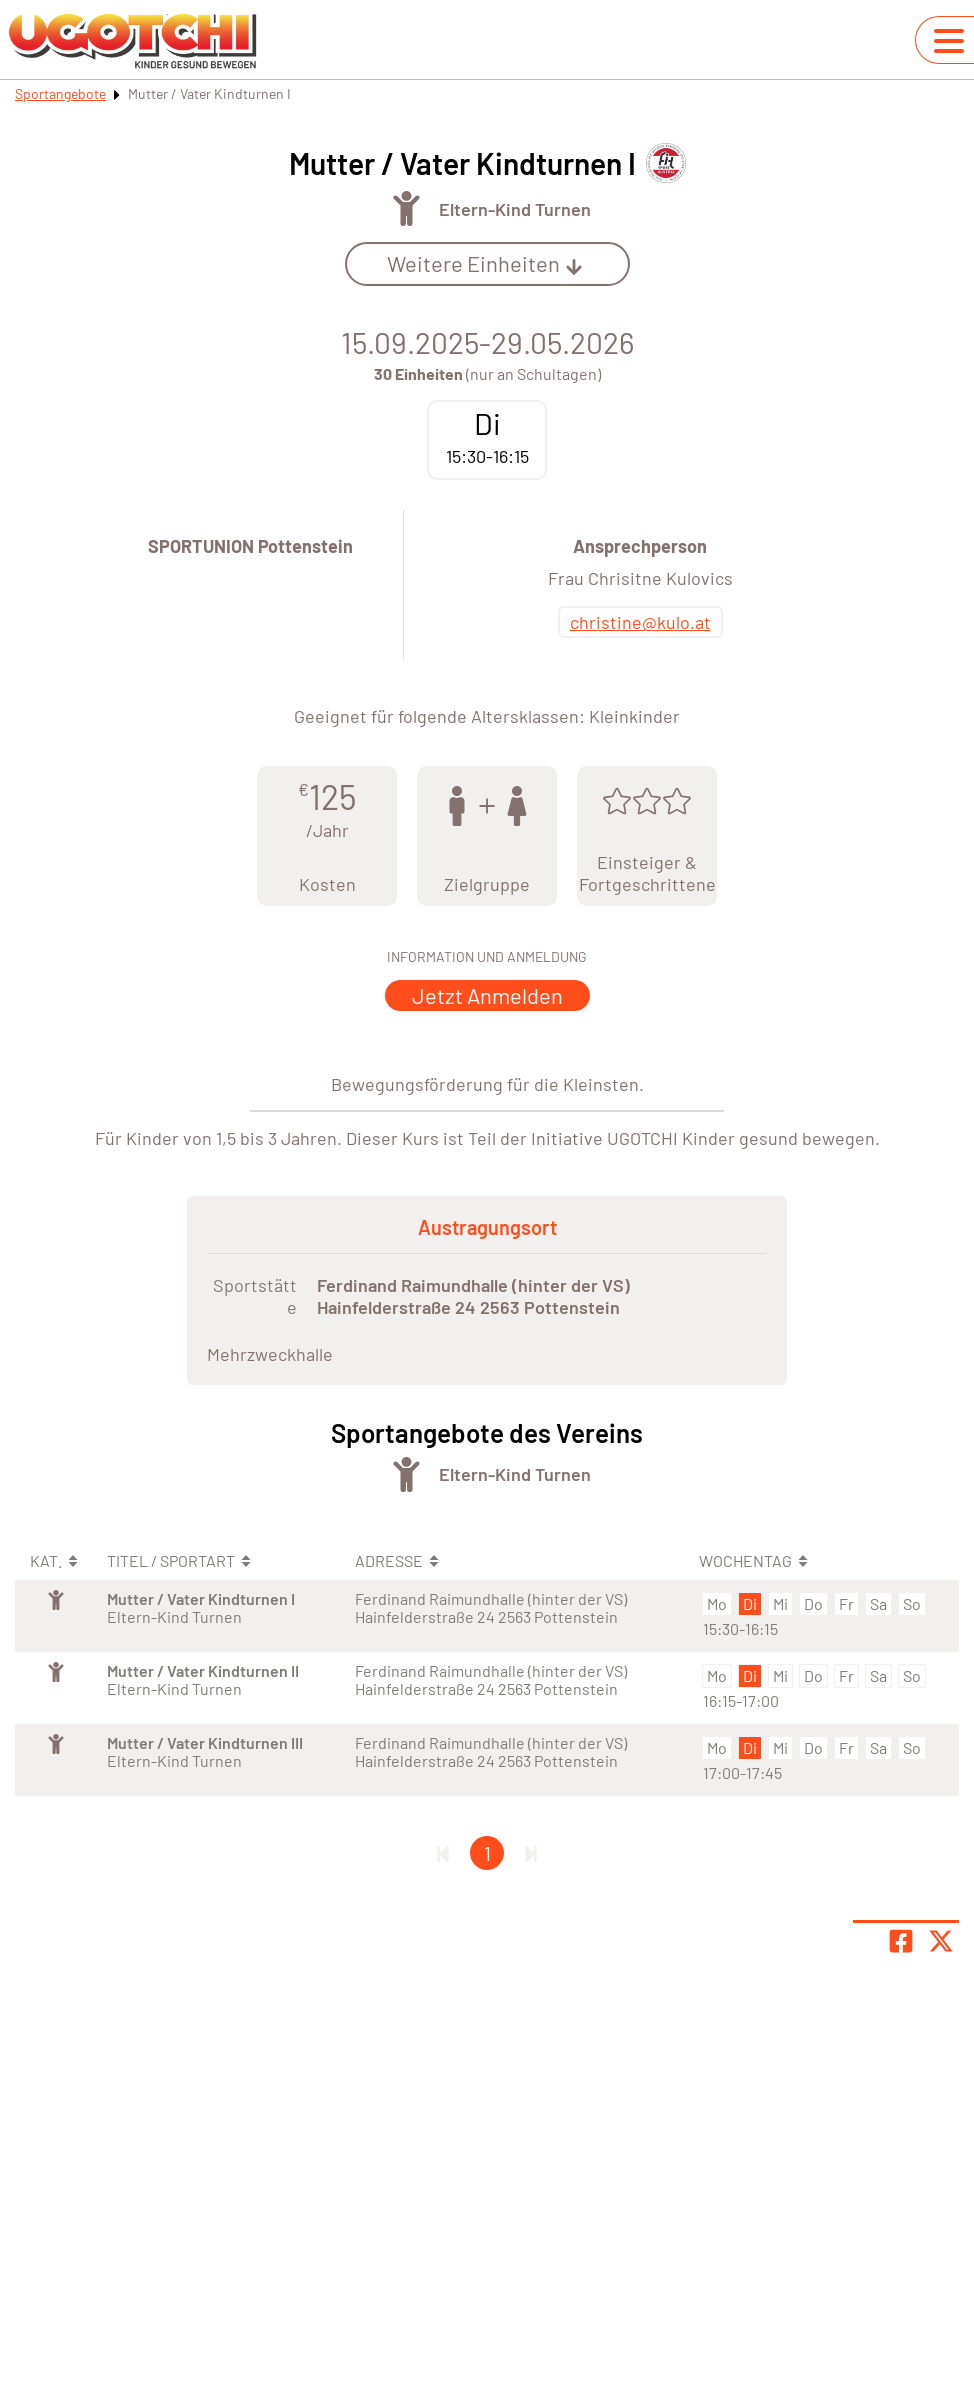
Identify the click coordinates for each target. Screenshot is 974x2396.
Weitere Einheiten (485, 263)
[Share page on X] (941, 1941)
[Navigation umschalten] (949, 41)
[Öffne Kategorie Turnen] (406, 208)
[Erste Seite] (443, 1853)
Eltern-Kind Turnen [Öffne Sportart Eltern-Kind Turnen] (515, 209)
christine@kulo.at (640, 622)
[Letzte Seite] (531, 1853)
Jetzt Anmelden (487, 995)
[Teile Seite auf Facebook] (901, 1941)
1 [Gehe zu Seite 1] (487, 1853)
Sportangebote (60, 93)
